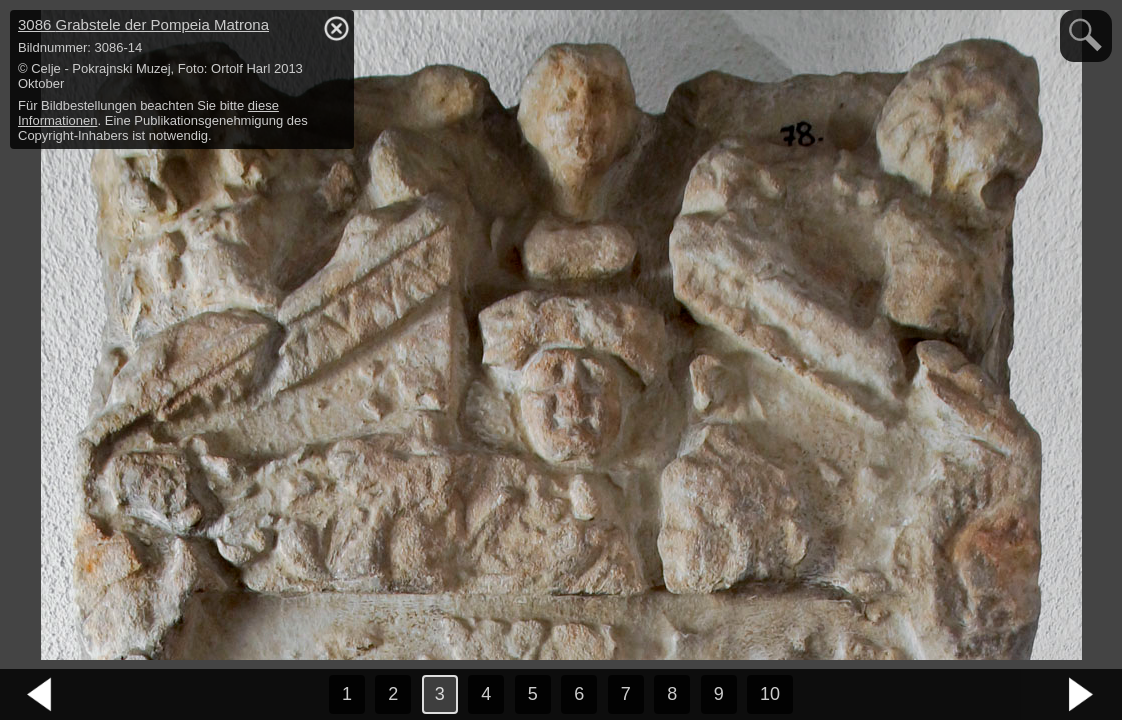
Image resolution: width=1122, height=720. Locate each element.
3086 (143, 24)
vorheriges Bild (40, 695)
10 (770, 694)
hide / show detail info (336, 28)
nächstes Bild (1082, 695)
